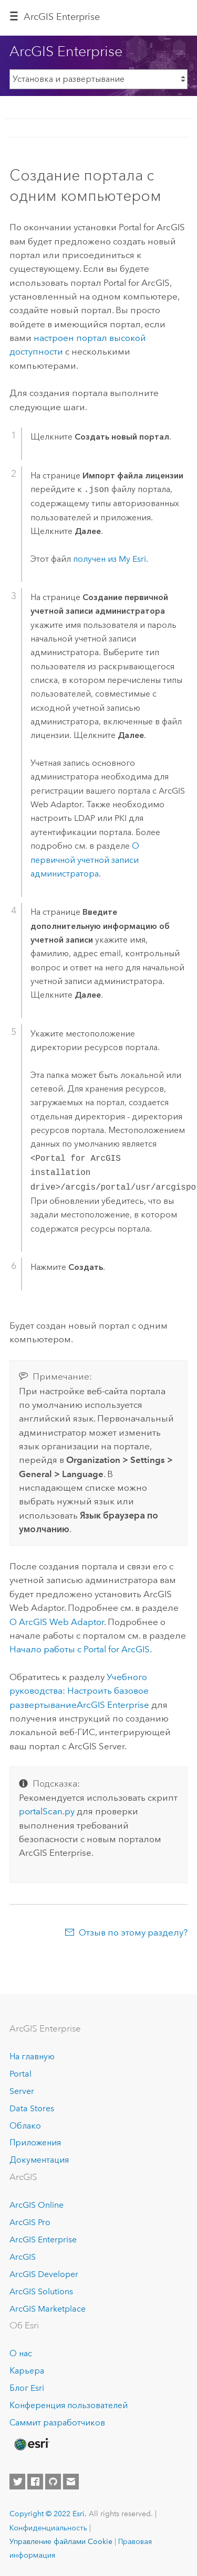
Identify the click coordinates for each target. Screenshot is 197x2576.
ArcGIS (22, 2257)
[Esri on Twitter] (17, 2481)
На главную (32, 2056)
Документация (39, 2160)
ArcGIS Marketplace (47, 2309)
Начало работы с (79, 1649)
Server (21, 2091)
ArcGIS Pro (29, 2222)
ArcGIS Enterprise (62, 17)
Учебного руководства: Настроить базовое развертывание (79, 1691)
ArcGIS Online (36, 2205)
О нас (20, 2353)
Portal (20, 2074)
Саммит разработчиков (57, 2423)
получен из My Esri (109, 559)
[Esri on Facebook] (35, 2481)
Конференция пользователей (68, 2405)
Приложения (35, 2142)
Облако (25, 2126)
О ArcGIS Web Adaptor (56, 1622)
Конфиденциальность (48, 2528)
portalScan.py (47, 1811)
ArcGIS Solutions (41, 2291)
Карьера (26, 2371)
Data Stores (31, 2108)
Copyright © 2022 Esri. (48, 2513)
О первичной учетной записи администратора (84, 860)
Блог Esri (26, 2388)
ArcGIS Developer (43, 2274)
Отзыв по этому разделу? (133, 1932)
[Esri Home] (31, 2444)
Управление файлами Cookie (60, 2541)
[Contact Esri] (71, 2481)
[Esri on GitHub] (53, 2481)
